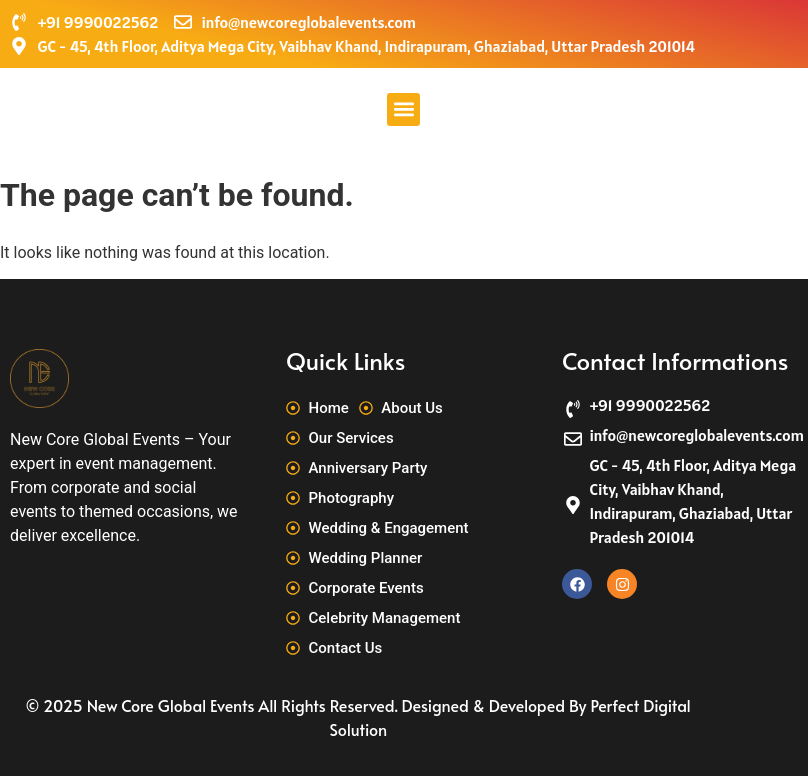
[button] (403, 109)
